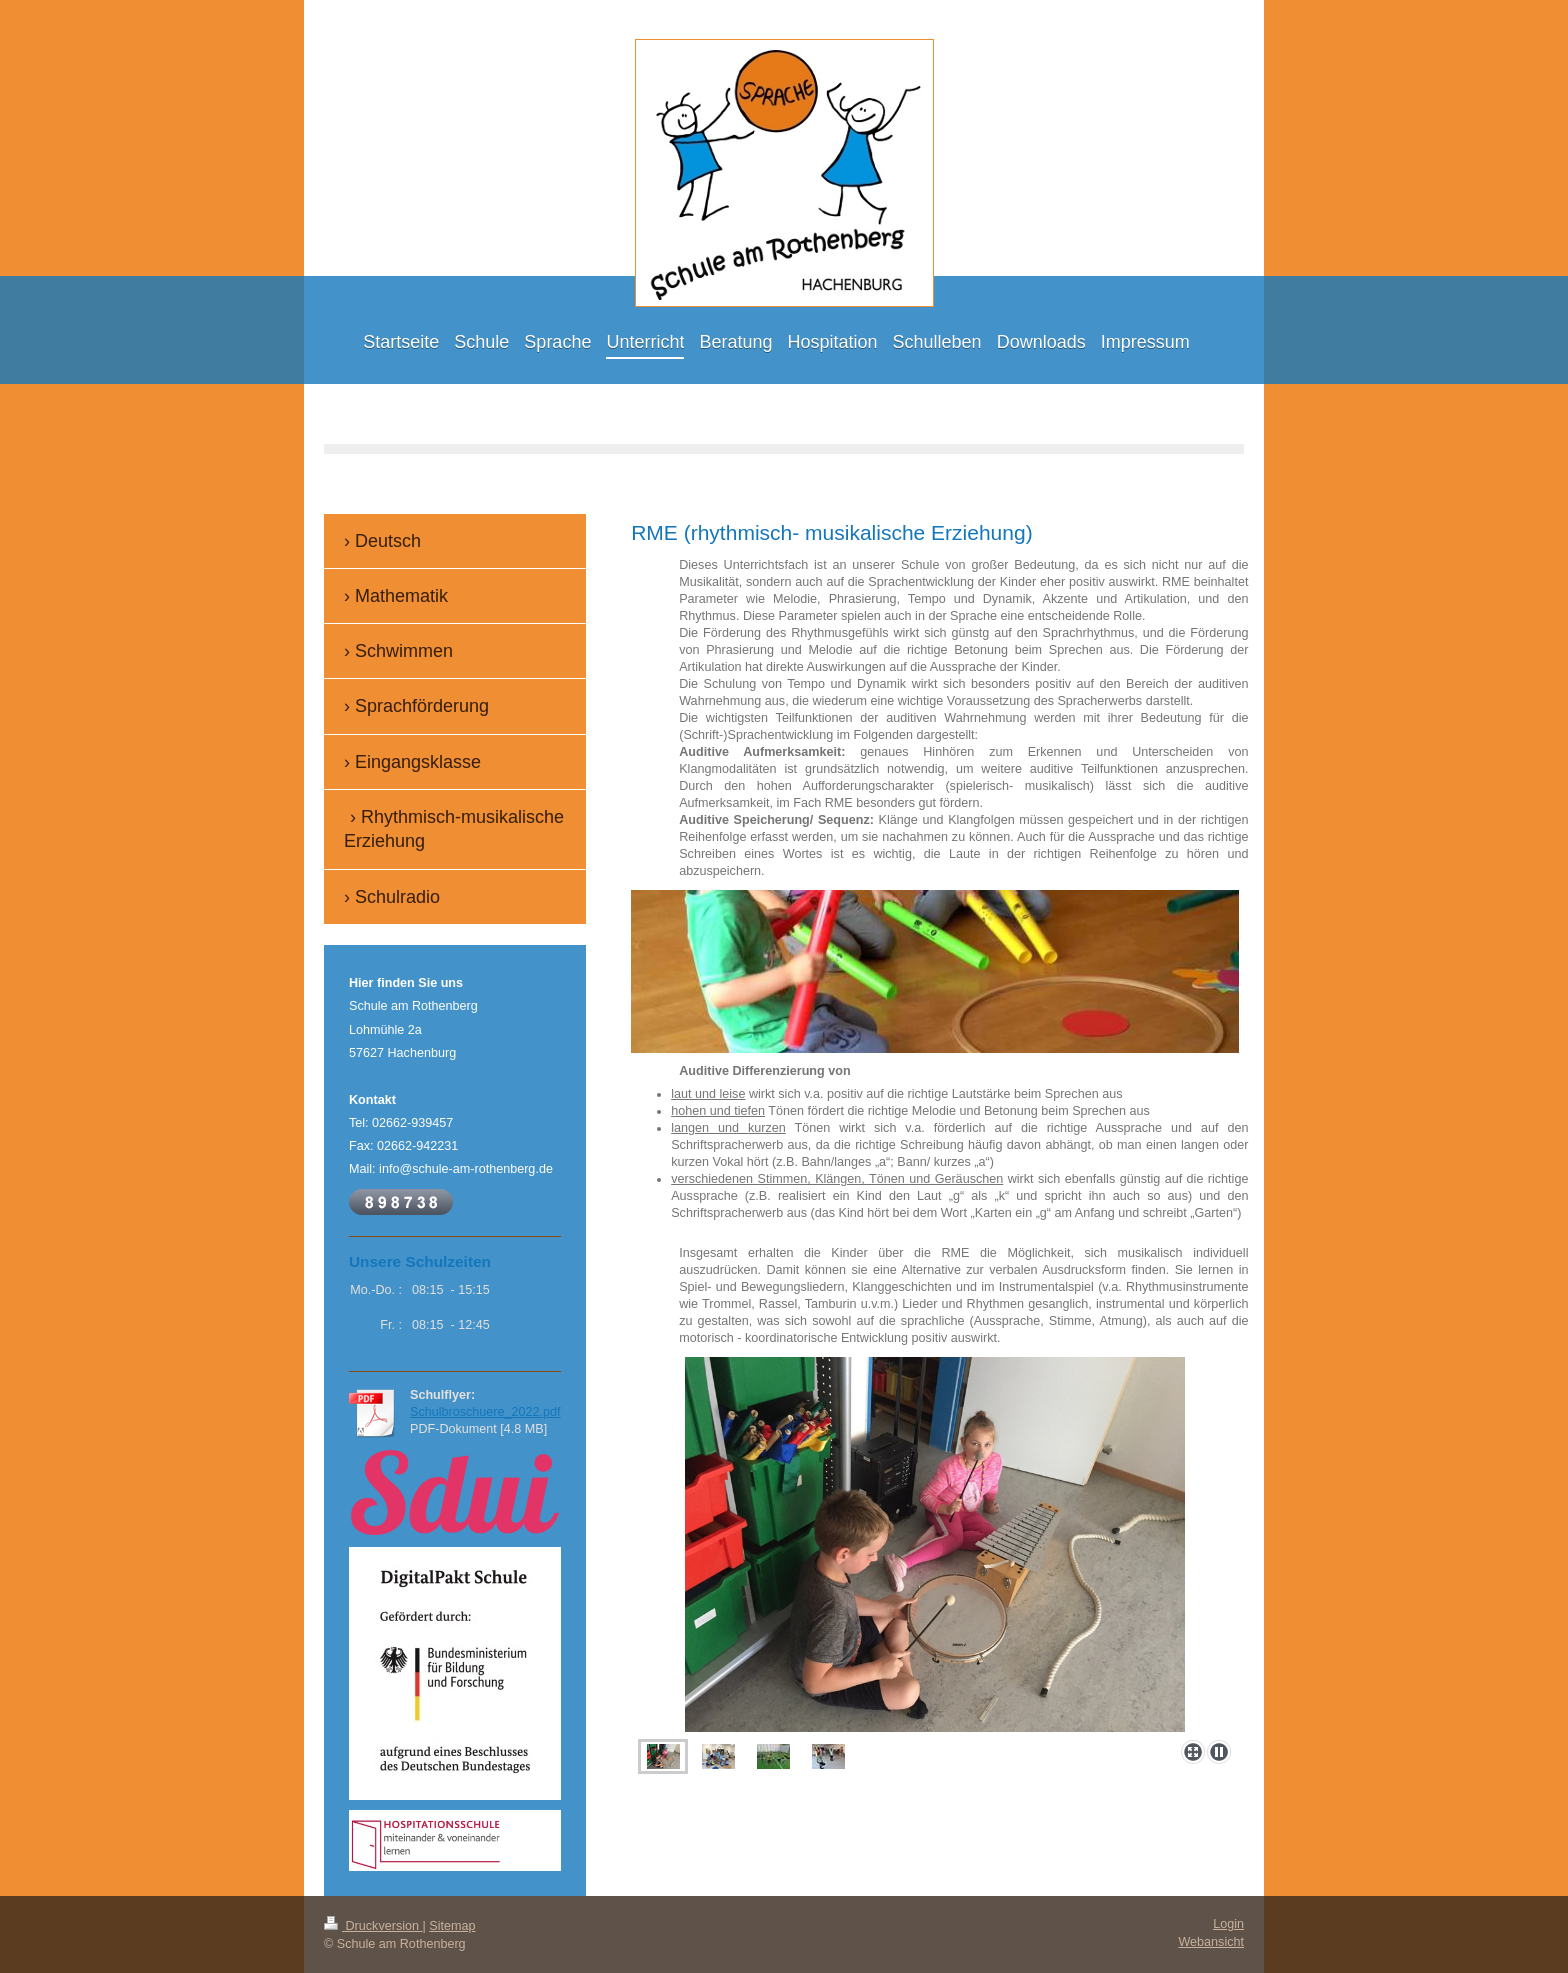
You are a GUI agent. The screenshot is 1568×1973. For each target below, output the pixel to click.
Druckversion (373, 1926)
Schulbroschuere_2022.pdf (485, 1412)
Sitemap (452, 1926)
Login (1228, 1924)
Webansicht (1211, 1942)
